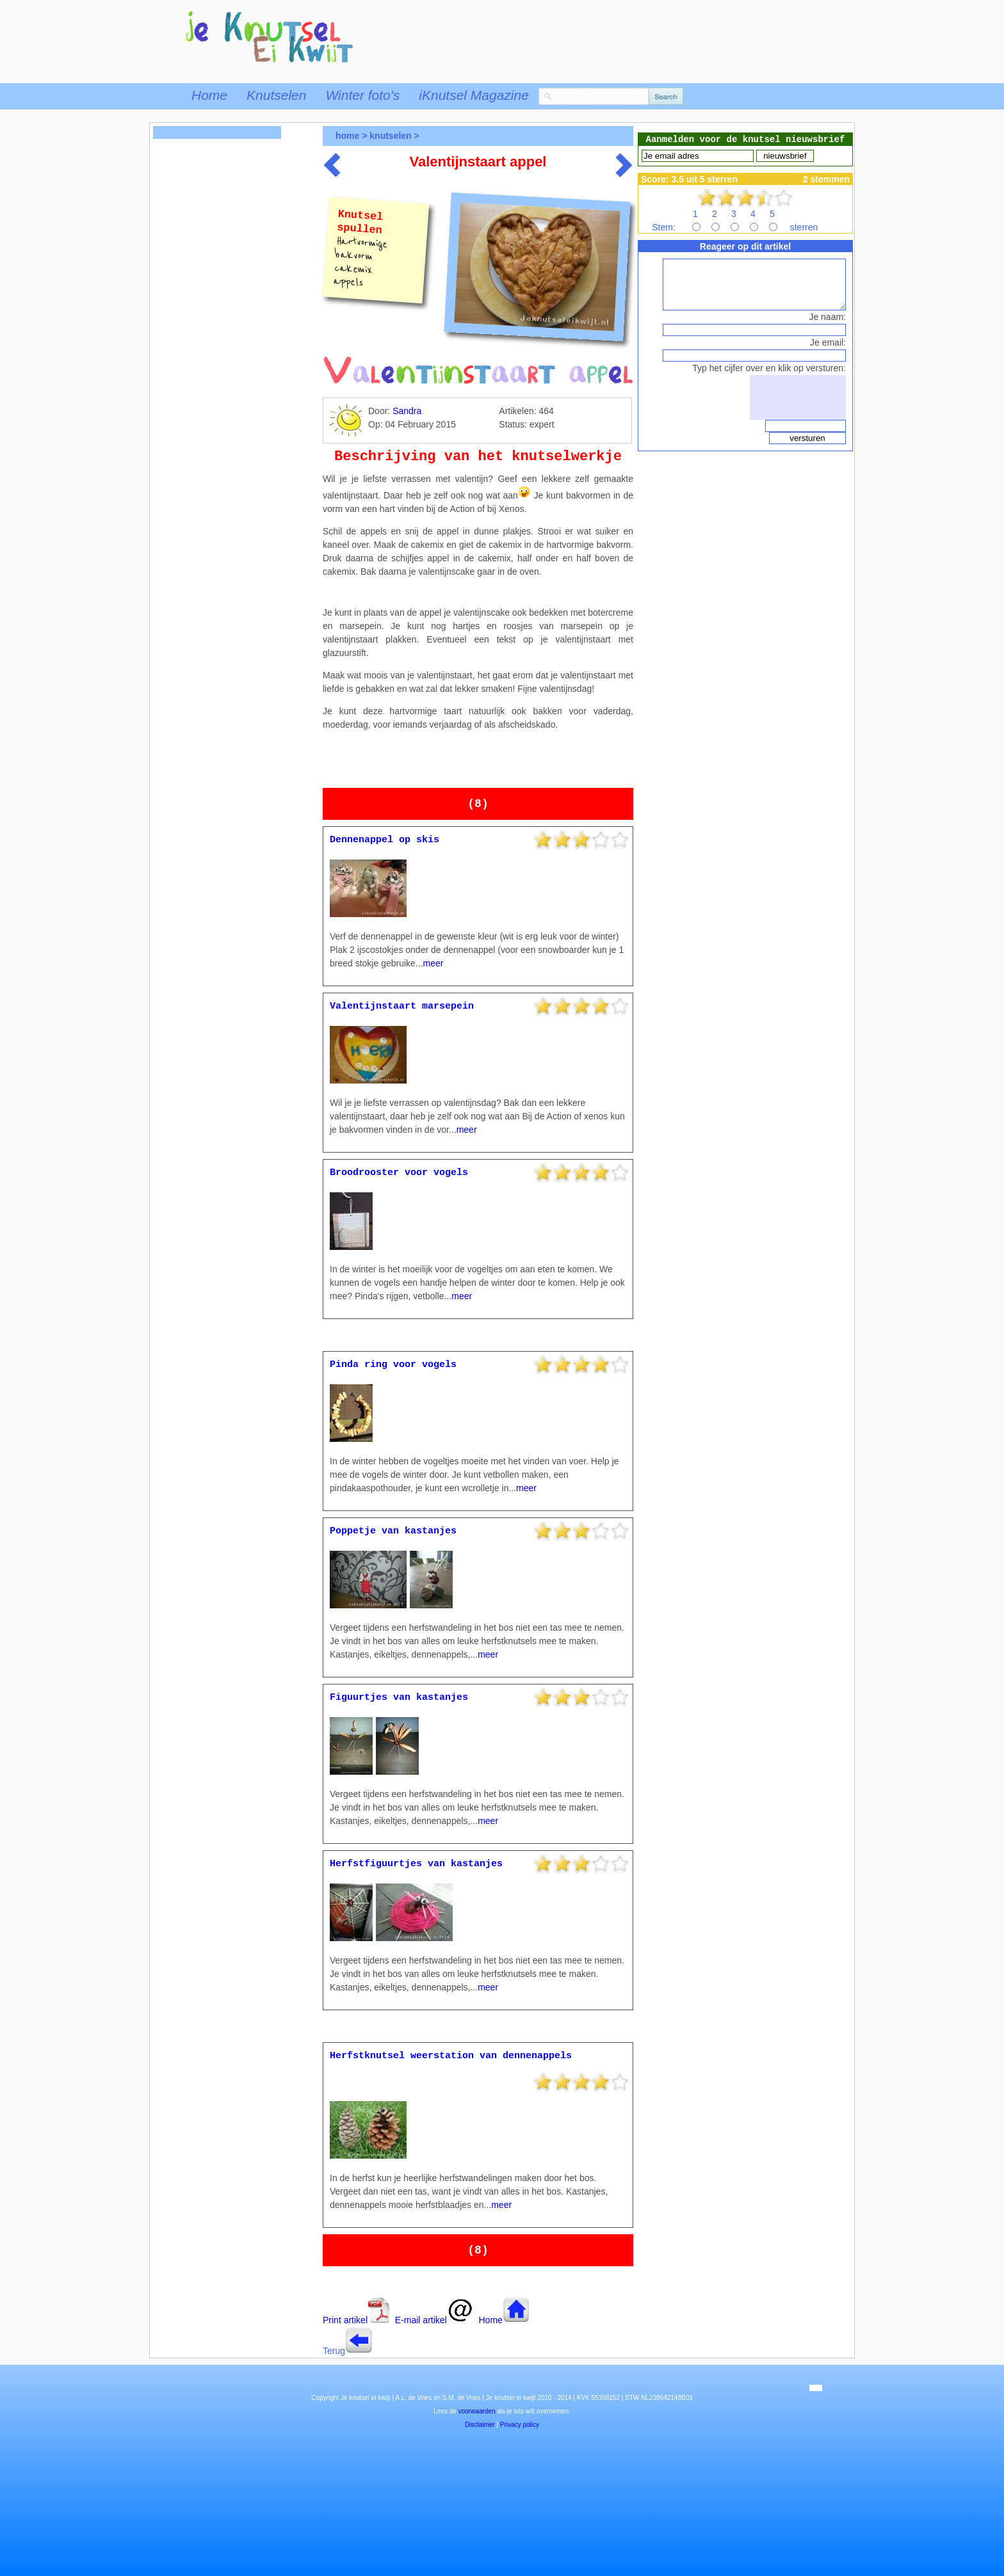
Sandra (407, 411)
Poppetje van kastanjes (393, 1531)
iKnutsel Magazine (474, 95)
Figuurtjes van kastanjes (399, 1697)
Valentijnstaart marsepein (402, 1006)
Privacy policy (519, 2424)
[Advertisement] (217, 350)
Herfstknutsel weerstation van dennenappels (451, 2056)
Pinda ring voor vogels (393, 1364)
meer (433, 963)
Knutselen (276, 95)
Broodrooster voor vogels (399, 1172)
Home (209, 95)
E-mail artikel (434, 2320)
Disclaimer (480, 2424)
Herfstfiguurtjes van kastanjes (416, 1864)
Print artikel (356, 2320)
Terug (334, 2351)
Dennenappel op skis (384, 840)
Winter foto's (362, 95)
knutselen (390, 136)
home (347, 136)
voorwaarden (477, 2411)
